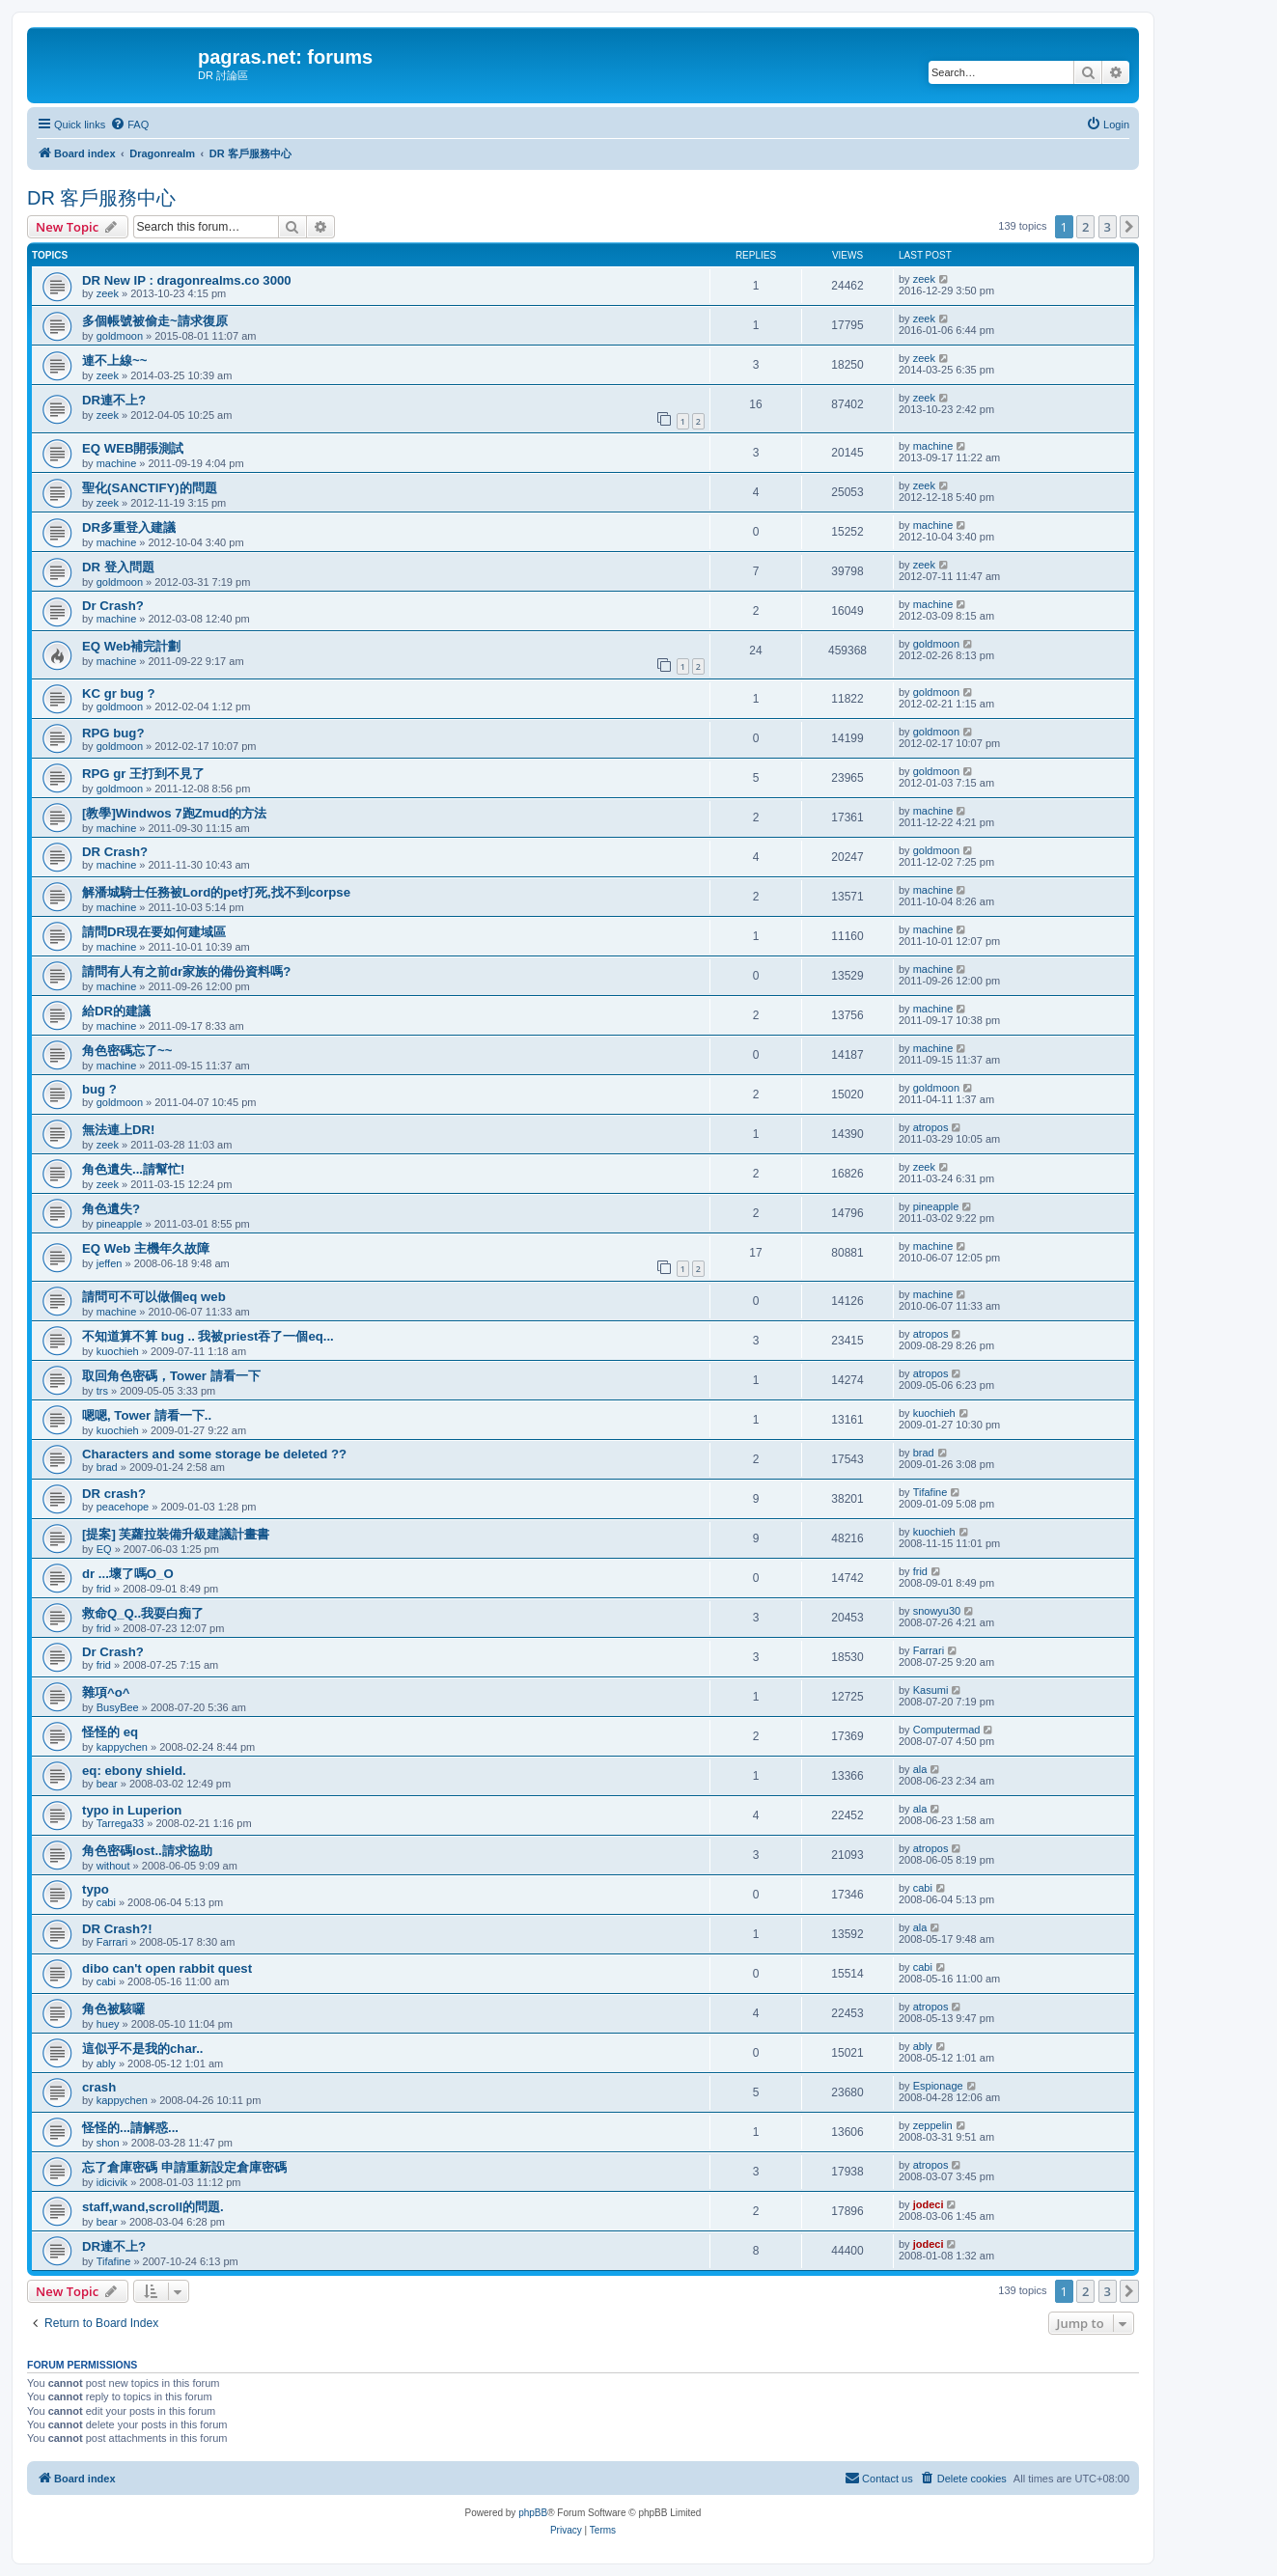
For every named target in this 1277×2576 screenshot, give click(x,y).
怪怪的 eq (110, 1732)
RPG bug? (113, 733)
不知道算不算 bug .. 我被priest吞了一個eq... (208, 1336)
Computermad (947, 1729)
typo (95, 1889)
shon (108, 2142)
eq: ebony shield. (134, 1770)
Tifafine (930, 1492)
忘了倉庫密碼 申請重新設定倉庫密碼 (184, 2167)
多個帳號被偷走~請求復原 (155, 321)
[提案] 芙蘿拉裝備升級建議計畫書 (175, 1534)
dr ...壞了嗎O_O (128, 1573)
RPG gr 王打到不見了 (143, 773)
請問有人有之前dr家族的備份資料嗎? (186, 971)
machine (117, 463)
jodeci (928, 2204)
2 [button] (1085, 226)
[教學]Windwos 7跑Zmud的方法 (174, 813)
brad (107, 1467)
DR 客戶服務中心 (101, 197)
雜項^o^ (105, 1692)
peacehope (123, 1506)
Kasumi (931, 1690)
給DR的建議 (116, 1011)
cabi (106, 1902)
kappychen (122, 1747)
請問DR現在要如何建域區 (154, 932)
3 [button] (1107, 226)
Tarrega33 (121, 1823)
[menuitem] (129, 124)
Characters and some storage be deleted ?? (214, 1454)
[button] (1129, 226)
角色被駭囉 (113, 2009)
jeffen (110, 1263)
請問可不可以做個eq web (154, 1296)
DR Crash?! (117, 1929)
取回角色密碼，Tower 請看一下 (171, 1376)
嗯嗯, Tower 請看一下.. (146, 1415)
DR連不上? (114, 400)
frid (104, 1588)
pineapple (120, 1224)
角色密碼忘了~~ (127, 1050)
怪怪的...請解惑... (130, 2127)
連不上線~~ (114, 360)
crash (99, 2087)
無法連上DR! (118, 1129)
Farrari (928, 1650)
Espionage (938, 2085)
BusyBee (118, 1707)
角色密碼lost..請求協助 (147, 1850)
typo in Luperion (131, 1810)
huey (108, 2024)
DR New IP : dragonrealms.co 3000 (186, 280)
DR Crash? (115, 852)
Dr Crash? (113, 605)
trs (102, 1391)
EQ (104, 1549)
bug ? (99, 1089)
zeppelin (933, 2125)
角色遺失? (111, 1209)
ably (106, 2063)
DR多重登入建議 (129, 527)
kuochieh (118, 1351)
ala (920, 1769)
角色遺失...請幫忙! (133, 1169)
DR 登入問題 (118, 567)
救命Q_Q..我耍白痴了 (143, 1613)
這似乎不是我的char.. (142, 2048)
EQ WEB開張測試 (132, 448)
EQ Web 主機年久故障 (145, 1248)
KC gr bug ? (118, 693)
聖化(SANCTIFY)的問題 (149, 488)
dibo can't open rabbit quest (167, 1968)
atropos (931, 1127)
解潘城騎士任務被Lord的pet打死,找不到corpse (216, 892)
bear (107, 1783)
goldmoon (120, 336)
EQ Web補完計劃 (131, 646)
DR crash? (114, 1493)
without (113, 1865)
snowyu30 (937, 1611)
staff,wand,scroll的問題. (153, 2207)
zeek (108, 293)
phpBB (532, 2512)
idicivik (112, 2182)
